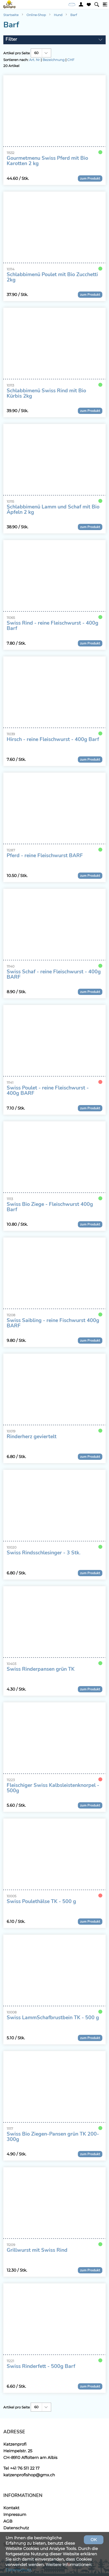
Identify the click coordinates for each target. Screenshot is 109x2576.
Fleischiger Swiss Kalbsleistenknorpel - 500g (53, 1788)
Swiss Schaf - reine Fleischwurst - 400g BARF (54, 974)
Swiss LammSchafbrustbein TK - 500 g (53, 2017)
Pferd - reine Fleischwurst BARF (45, 855)
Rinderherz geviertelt (32, 1436)
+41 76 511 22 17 (25, 2468)
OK (94, 2539)
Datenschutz (16, 2527)
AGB (7, 2521)
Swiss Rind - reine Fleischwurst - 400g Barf (52, 625)
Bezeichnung (53, 60)
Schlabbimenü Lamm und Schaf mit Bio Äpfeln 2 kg (53, 509)
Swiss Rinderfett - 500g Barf (41, 2366)
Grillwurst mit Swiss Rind (37, 2250)
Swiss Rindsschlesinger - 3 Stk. (44, 1552)
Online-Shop (36, 15)
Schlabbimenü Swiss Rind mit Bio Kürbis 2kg (46, 393)
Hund (58, 15)
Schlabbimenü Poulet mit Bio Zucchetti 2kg (52, 277)
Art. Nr (34, 60)
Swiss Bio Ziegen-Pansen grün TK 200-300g (53, 2136)
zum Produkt (90, 178)
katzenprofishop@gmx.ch (29, 2475)
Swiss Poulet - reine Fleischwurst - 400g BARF (48, 1090)
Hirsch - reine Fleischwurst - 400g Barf (53, 739)
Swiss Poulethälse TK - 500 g (41, 1901)
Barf (73, 15)
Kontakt (11, 2507)
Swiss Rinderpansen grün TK (41, 1669)
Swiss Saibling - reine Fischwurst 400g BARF (53, 1323)
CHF (71, 60)
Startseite (10, 15)
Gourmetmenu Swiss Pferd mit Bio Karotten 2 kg (47, 161)
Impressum (14, 2514)
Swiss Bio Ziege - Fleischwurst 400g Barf (50, 1207)
